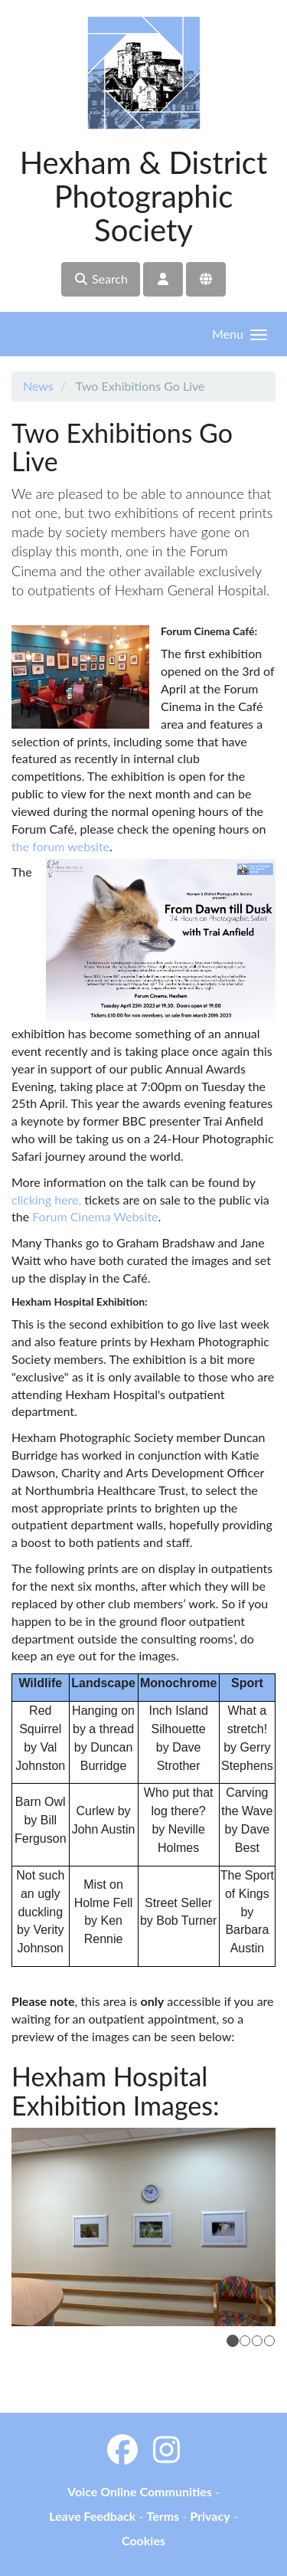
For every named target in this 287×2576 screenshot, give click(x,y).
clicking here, (46, 1199)
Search (100, 278)
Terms (162, 2516)
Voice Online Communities (139, 2491)
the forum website (60, 846)
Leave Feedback (92, 2516)
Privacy (210, 2516)
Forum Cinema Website (95, 1216)
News (38, 386)
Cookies (143, 2540)
